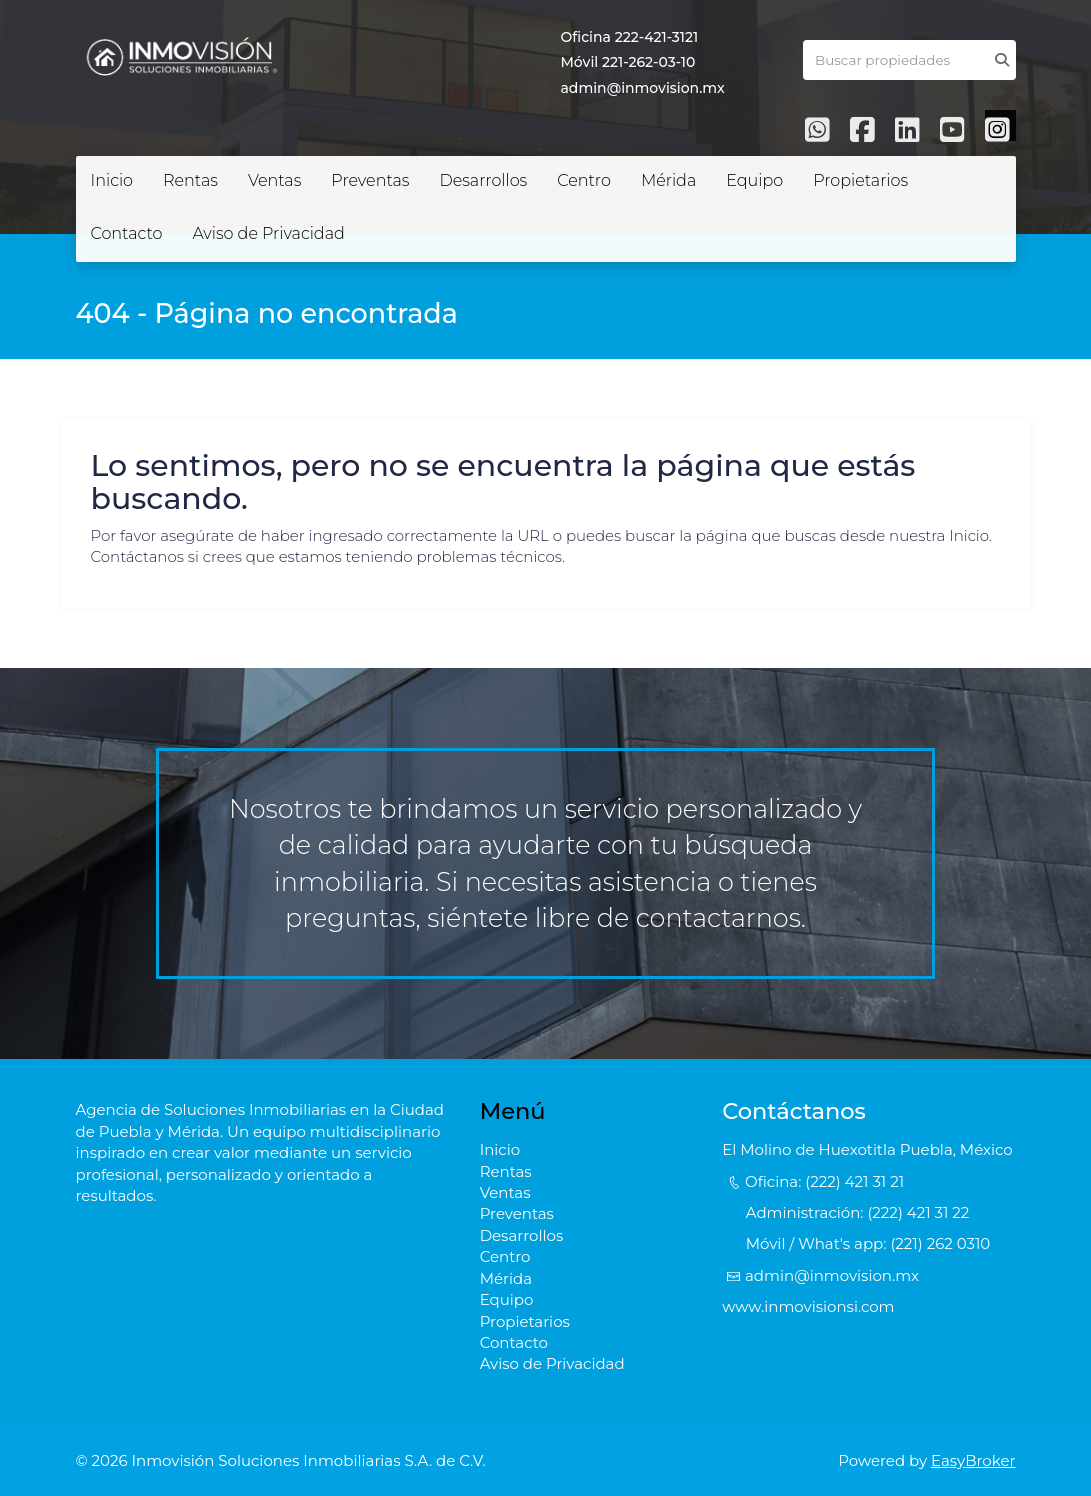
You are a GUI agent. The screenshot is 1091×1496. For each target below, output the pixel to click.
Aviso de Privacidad (268, 233)
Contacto (127, 233)
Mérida (668, 180)
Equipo (754, 180)
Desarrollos (483, 180)
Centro (584, 180)
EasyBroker (973, 1460)
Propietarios (860, 180)
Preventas (370, 180)
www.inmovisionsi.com (808, 1306)
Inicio (112, 180)
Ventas (274, 180)
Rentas (190, 180)
